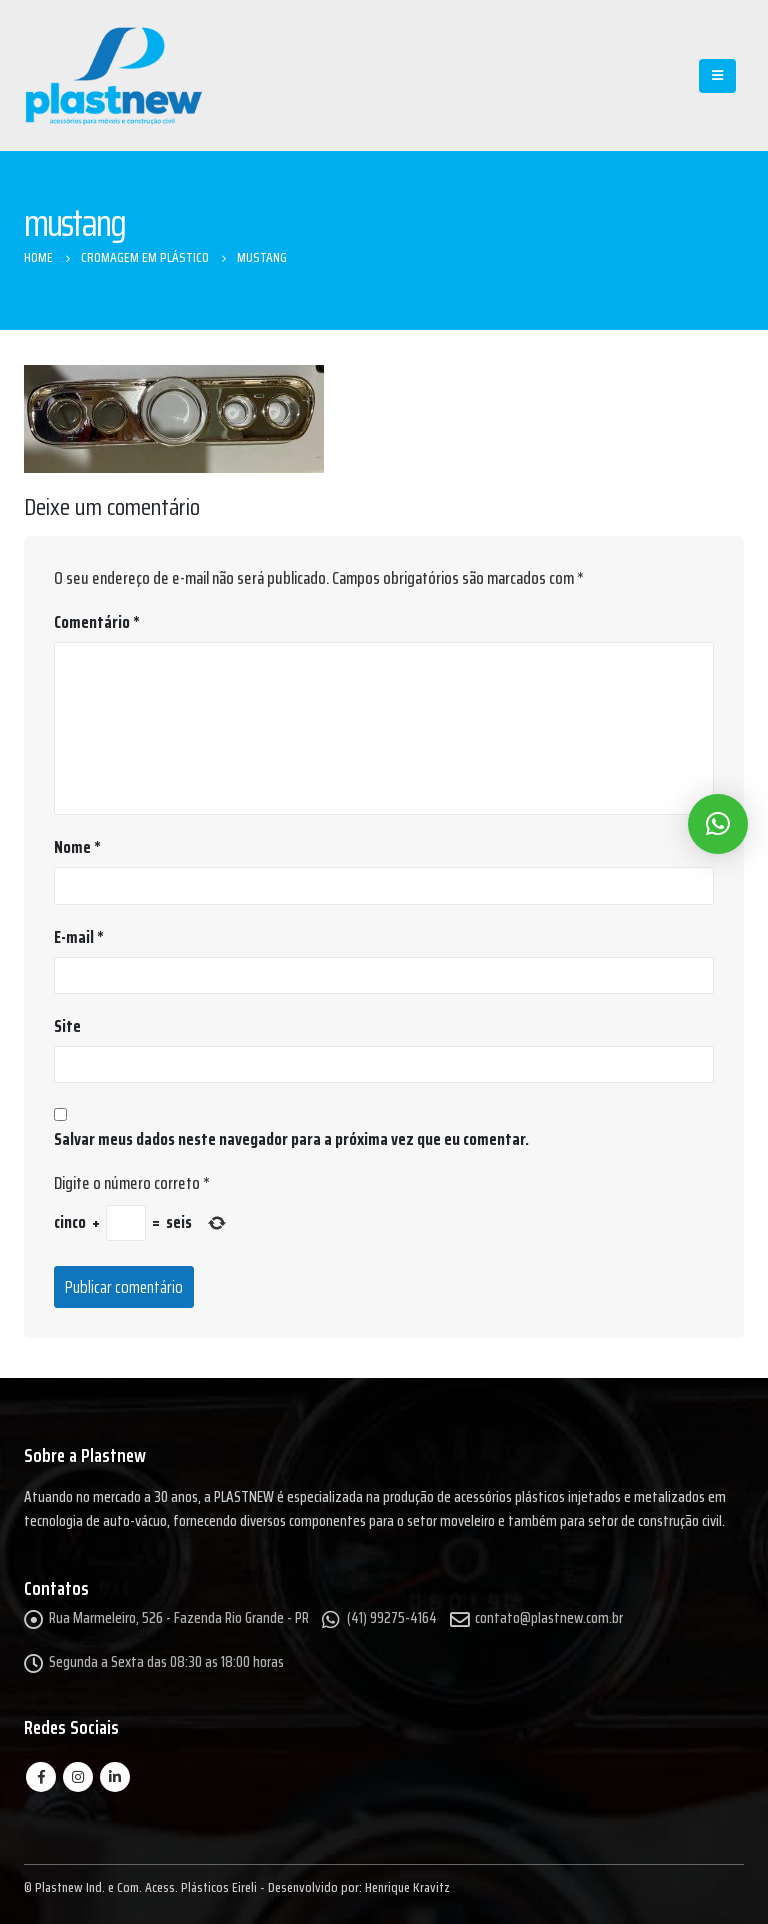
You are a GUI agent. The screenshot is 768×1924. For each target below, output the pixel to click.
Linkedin (115, 1777)
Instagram (78, 1777)
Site (67, 1026)
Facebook (41, 1777)
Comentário (97, 622)
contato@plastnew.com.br (549, 1618)
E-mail (79, 937)
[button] (718, 824)
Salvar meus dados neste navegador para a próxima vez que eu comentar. (291, 1139)
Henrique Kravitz (407, 1887)
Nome (77, 847)
